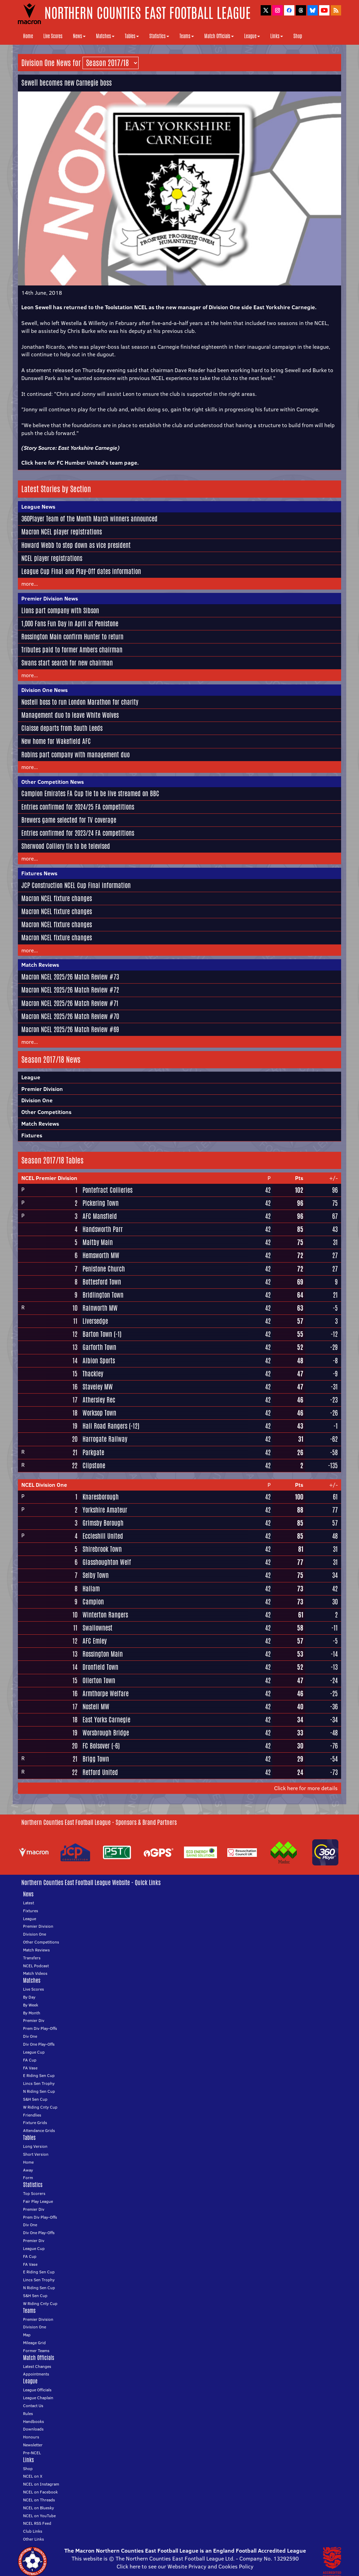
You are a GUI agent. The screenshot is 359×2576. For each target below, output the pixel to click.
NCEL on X (32, 2476)
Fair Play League (38, 2201)
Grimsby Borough (103, 1523)
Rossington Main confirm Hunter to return (72, 636)
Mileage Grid (34, 2343)
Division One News (44, 690)
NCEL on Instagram (41, 2484)
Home (28, 36)
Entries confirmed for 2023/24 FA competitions (77, 833)
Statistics (159, 36)
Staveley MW (98, 1387)
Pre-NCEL (32, 2453)
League (252, 36)
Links (276, 36)
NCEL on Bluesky (38, 2508)
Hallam (91, 1588)
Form (28, 2177)
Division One (37, 1100)
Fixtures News (39, 873)
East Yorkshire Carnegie (87, 448)
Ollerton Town (99, 1680)
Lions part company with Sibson (60, 610)
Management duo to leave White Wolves (70, 715)
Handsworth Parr (103, 1229)
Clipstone (94, 1465)
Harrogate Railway (105, 1439)
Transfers (32, 1958)
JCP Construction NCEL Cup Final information (76, 885)
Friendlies (32, 2115)
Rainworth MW (100, 1308)
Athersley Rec (99, 1400)
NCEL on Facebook (40, 2492)
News (79, 36)
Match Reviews (40, 964)
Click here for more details (306, 1788)
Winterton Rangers (105, 1615)
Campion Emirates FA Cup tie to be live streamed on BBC (90, 793)
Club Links (32, 2531)
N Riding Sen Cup (39, 2091)
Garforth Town (99, 1347)
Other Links (33, 2539)
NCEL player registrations (51, 558)
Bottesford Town (102, 1282)
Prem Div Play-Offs (40, 2028)
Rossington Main (103, 1654)
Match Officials (219, 36)
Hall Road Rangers (105, 1426)
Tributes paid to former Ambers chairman (71, 649)
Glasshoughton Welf (107, 1562)
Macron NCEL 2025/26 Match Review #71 (69, 1003)
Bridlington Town (103, 1295)
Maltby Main (98, 1242)
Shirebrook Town (102, 1549)
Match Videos (35, 1973)
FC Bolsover (96, 1746)
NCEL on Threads (39, 2500)
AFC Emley (95, 1641)
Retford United (100, 1772)
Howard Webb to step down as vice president (76, 545)
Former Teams (36, 2350)
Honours (31, 2437)
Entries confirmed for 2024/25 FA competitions (77, 807)
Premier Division (42, 1089)
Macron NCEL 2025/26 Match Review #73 (70, 977)
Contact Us (33, 2406)
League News (38, 506)
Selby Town (96, 1575)
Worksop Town (99, 1413)
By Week (30, 2005)
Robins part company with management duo (75, 754)
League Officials (37, 2390)
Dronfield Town (100, 1667)
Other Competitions (46, 1112)
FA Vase (30, 2068)
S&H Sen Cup (35, 2099)
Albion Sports (99, 1360)
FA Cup (29, 2060)
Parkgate (93, 1452)
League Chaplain (38, 2398)
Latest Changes (37, 2366)
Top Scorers (34, 2193)
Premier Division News (49, 598)
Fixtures (31, 1135)
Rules (28, 2413)
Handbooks (33, 2421)
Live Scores (53, 36)
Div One (30, 2036)
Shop (297, 36)
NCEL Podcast (36, 1966)
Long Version (35, 2146)
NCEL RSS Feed (37, 2523)
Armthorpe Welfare (106, 1693)
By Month (31, 2013)
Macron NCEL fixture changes (56, 898)
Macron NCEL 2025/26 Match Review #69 (70, 1029)
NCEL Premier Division (49, 1178)
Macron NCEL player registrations (61, 532)
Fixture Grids (35, 2122)
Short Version (35, 2154)
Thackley (93, 1373)
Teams (187, 36)
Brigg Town (96, 1759)
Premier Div (33, 2020)
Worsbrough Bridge (106, 1733)
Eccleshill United (103, 1536)
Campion (93, 1601)
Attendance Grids (39, 2130)
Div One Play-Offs (39, 2044)
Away (28, 2170)
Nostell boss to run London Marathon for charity (79, 702)
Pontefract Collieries (107, 1190)
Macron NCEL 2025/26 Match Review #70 (70, 1016)
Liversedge (95, 1321)
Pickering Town (101, 1203)
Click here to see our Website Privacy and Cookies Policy (185, 2566)
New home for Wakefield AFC (56, 741)
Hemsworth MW (101, 1255)
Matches (105, 36)
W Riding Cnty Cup (40, 2107)
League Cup (34, 2052)
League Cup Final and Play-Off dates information (81, 571)
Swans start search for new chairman (67, 663)
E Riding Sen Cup (39, 2075)
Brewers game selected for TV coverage (68, 820)
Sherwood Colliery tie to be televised (65, 846)
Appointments (36, 2374)
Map (27, 2335)
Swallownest (97, 1628)
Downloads (33, 2429)
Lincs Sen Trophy (39, 2083)
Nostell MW (96, 1706)
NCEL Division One (44, 1485)
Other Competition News (52, 782)
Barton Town (97, 1334)
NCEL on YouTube (39, 2516)
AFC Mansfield (100, 1216)
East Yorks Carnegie (106, 1719)
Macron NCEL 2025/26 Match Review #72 (70, 990)
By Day (29, 1997)
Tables (132, 36)
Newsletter (33, 2445)
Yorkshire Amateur (105, 1510)
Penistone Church (104, 1269)
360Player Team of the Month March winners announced (89, 518)
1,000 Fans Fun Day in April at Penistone (69, 623)
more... (29, 583)
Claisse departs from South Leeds (61, 728)
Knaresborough (101, 1497)
